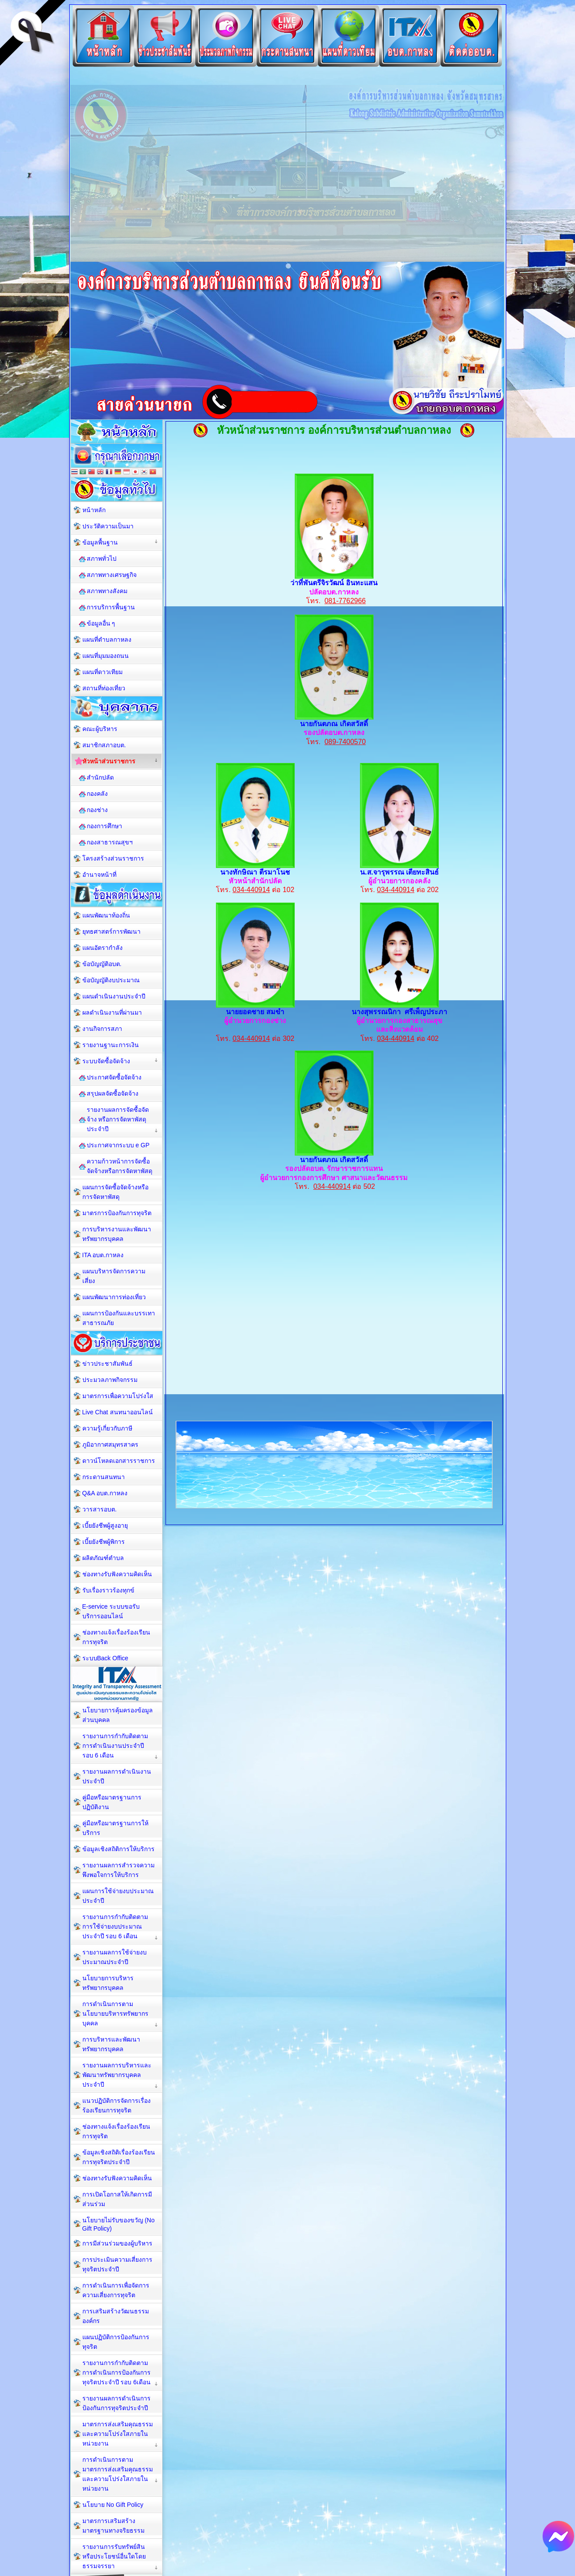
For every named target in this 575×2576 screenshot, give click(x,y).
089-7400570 (345, 741)
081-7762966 (345, 600)
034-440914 (251, 889)
